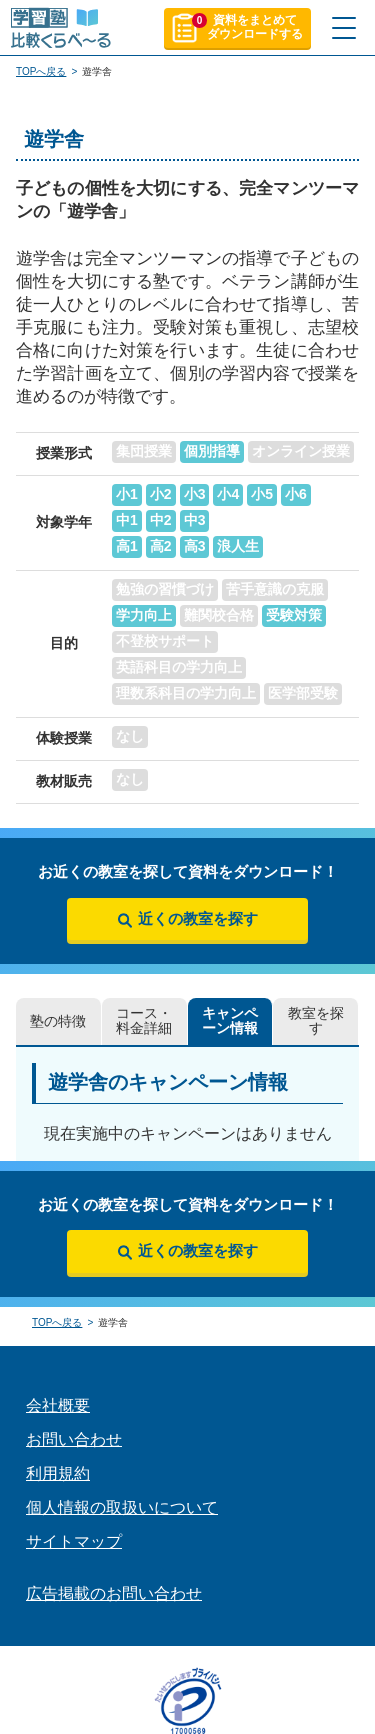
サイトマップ (74, 1541)
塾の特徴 (58, 1021)
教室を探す (316, 1021)
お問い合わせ (74, 1439)
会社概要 (58, 1405)
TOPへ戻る (41, 71)
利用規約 (58, 1473)
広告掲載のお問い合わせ (114, 1593)
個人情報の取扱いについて (122, 1507)
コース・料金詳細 (144, 1021)
